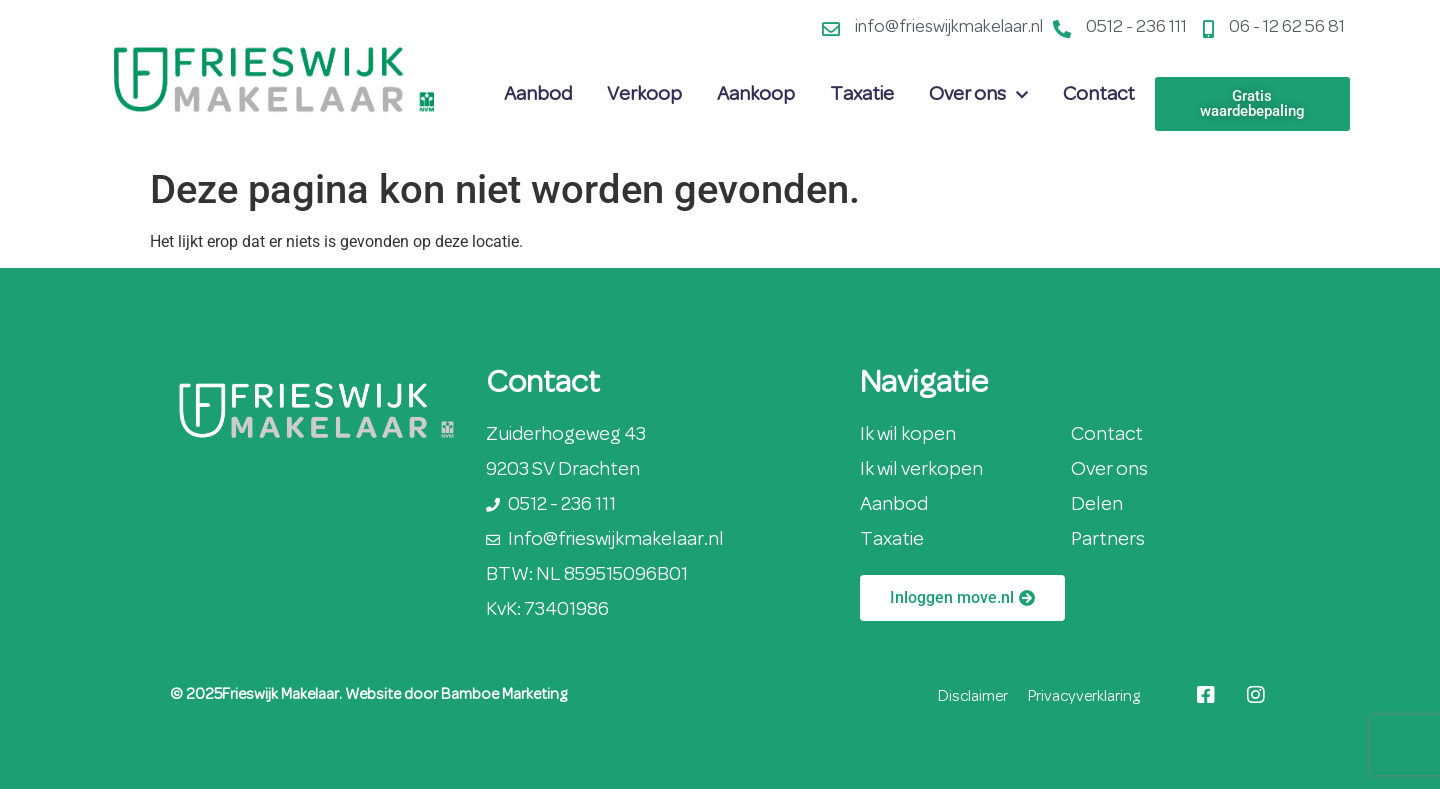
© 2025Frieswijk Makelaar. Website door (305, 695)
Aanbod (538, 95)
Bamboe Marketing (504, 695)
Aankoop (756, 95)
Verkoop (644, 95)
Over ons (978, 95)
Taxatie (862, 95)
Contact (1099, 95)
